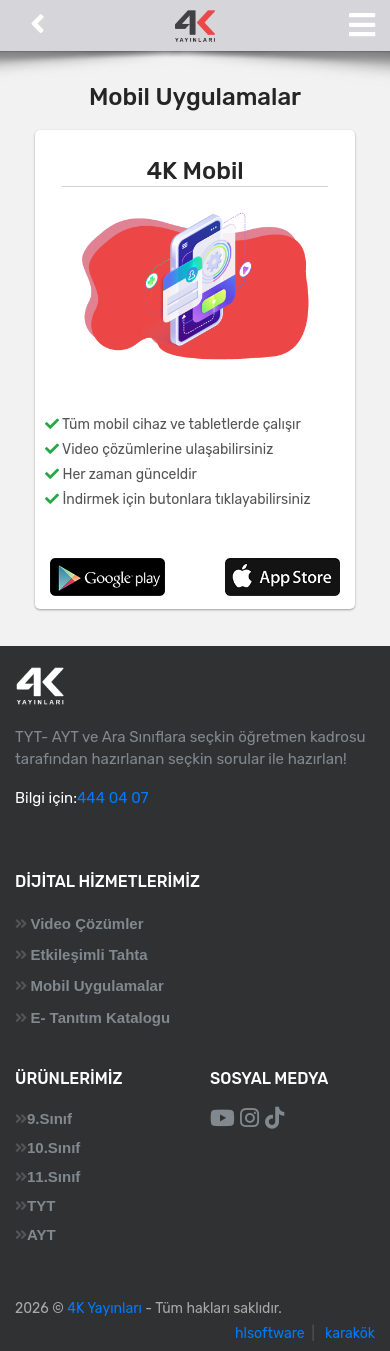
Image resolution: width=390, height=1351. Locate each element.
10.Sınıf (53, 1147)
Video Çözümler (86, 923)
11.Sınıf (53, 1176)
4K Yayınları (104, 1308)
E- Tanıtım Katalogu (100, 1017)
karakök (350, 1333)
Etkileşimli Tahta (88, 954)
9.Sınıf (49, 1118)
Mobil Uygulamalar (96, 985)
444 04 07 (112, 798)
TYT (41, 1205)
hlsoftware (270, 1333)
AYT (41, 1234)
